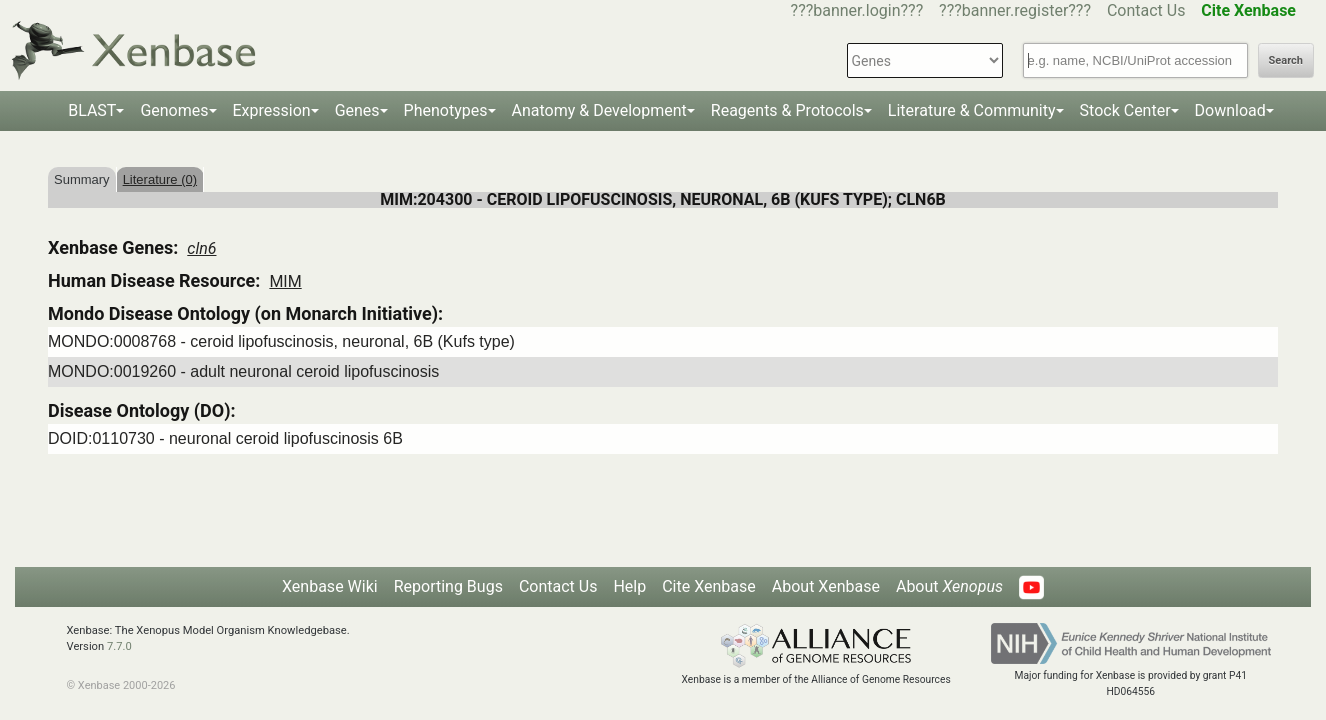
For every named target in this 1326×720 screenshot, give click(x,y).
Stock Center (1125, 110)
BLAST (92, 110)
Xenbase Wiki (330, 586)
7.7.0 (119, 646)
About (949, 586)
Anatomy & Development (599, 110)
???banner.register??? (1015, 10)
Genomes (174, 110)
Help (629, 586)
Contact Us (1146, 10)
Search (1286, 60)
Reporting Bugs (448, 586)
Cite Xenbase (709, 586)
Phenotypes (446, 110)
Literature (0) (160, 179)
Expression (272, 110)
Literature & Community (972, 110)
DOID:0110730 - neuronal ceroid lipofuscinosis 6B (225, 438)
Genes (357, 110)
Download (1230, 110)
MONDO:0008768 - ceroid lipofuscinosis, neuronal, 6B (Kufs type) (281, 341)
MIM (285, 281)
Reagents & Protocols (787, 110)
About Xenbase (826, 586)
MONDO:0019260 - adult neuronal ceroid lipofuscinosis (243, 371)
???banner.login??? (857, 10)
